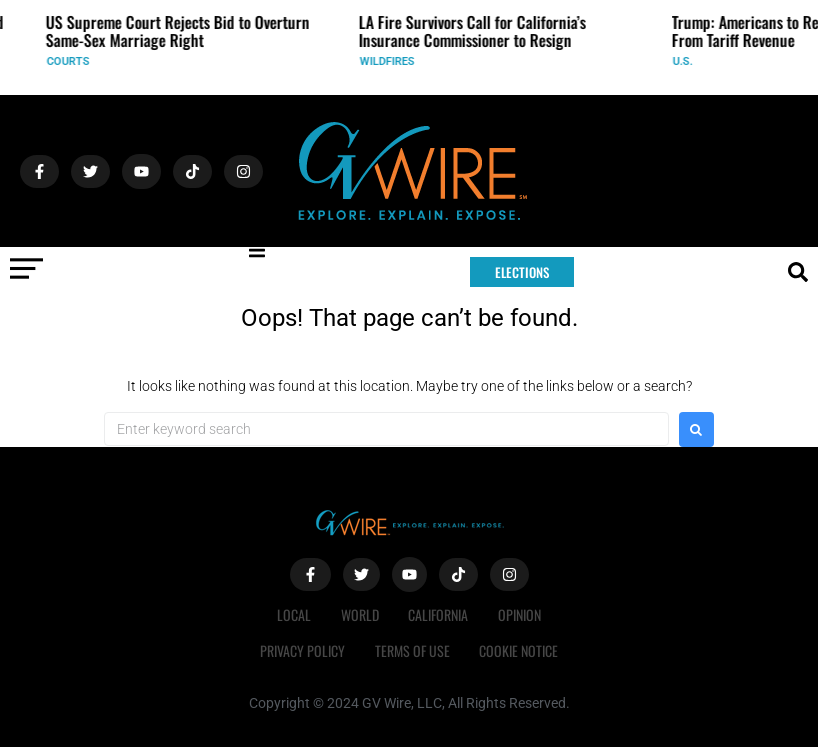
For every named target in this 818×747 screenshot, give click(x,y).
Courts (74, 61)
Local (294, 614)
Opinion (520, 614)
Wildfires (393, 61)
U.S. (689, 61)
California (439, 614)
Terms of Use (412, 650)
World (360, 614)
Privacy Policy (302, 650)
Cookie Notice (519, 650)
